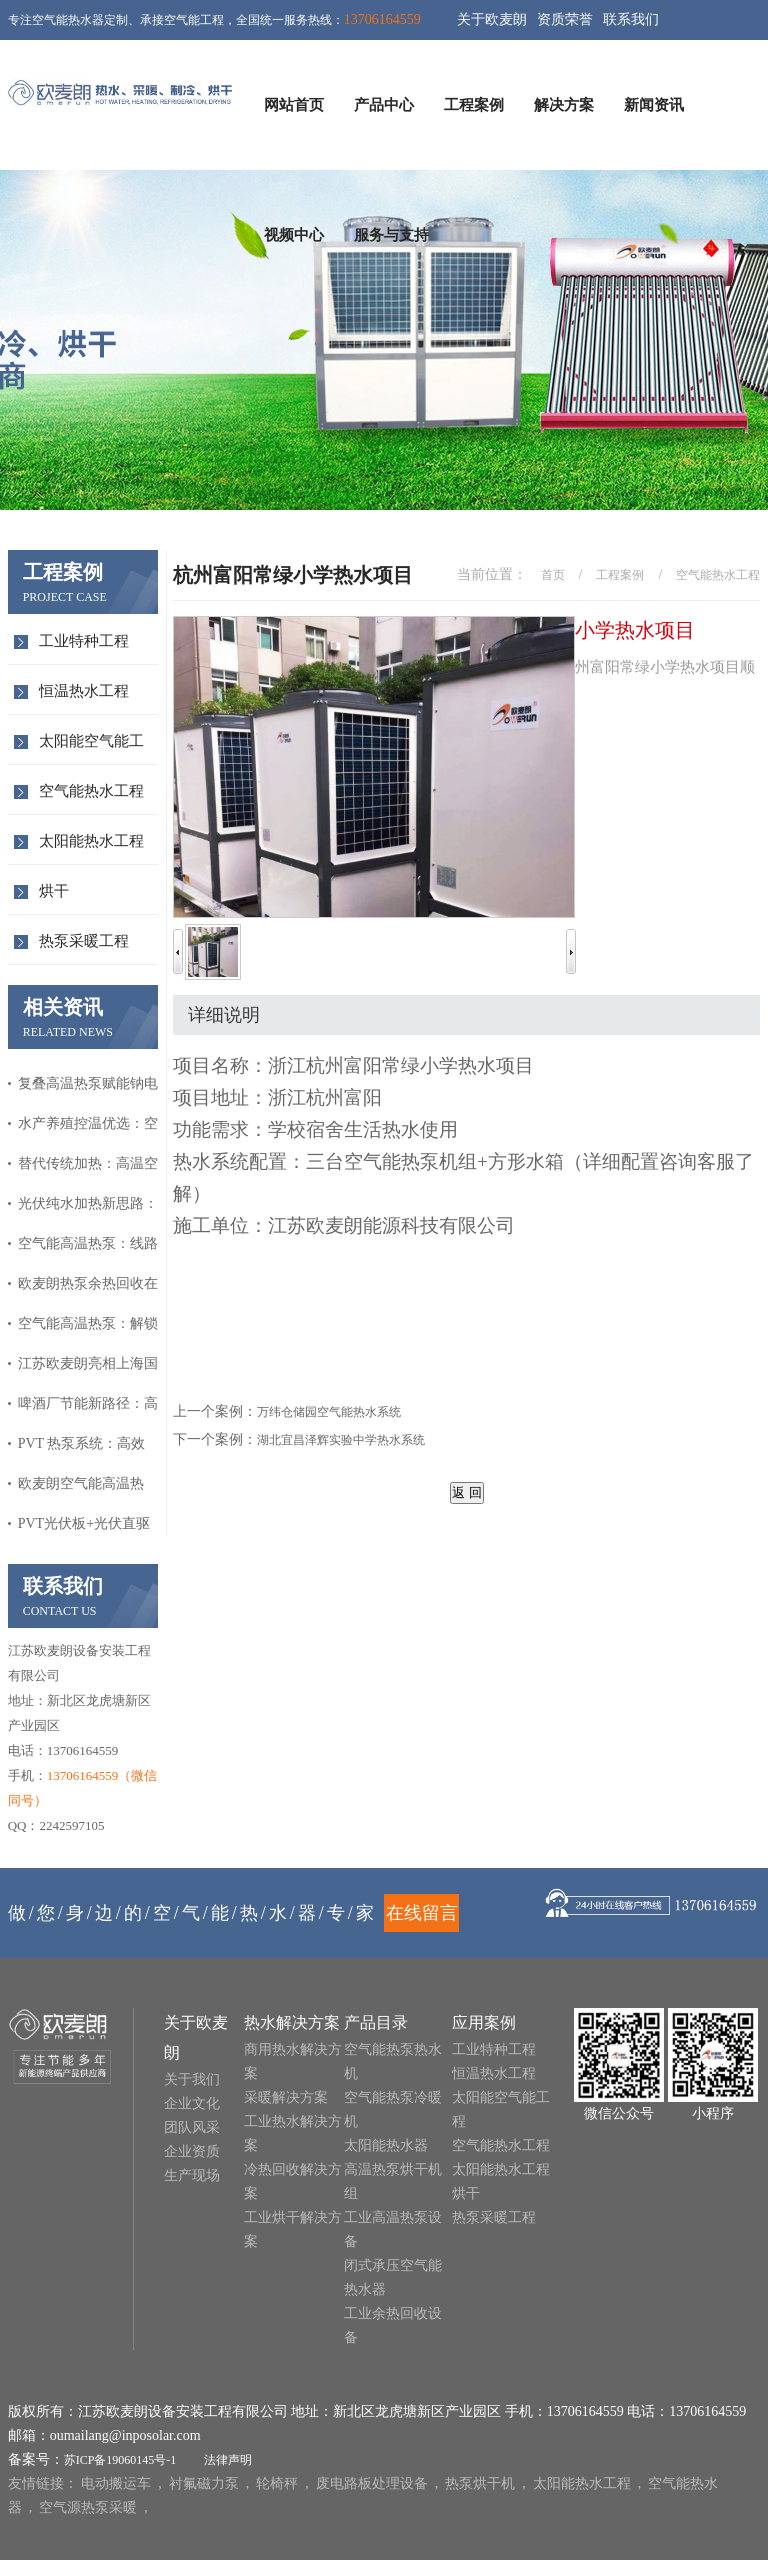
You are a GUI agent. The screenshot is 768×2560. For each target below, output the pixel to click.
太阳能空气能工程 (91, 748)
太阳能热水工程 (91, 841)
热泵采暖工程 (84, 941)
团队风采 (192, 2127)
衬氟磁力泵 (204, 2483)
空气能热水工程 (91, 791)
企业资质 (192, 2151)
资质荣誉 (565, 19)
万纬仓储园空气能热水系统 (329, 1412)
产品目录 (376, 2022)
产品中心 (384, 105)
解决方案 (564, 105)
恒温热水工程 (84, 691)
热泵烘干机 (480, 2483)
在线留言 (422, 1913)
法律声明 (228, 2460)
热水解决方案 (292, 2022)
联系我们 (631, 19)
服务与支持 (391, 235)
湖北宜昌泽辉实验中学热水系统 (341, 1440)
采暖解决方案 (286, 2097)
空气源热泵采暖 (88, 2507)
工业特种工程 (84, 641)
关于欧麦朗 (492, 19)
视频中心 (294, 235)
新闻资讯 (654, 105)
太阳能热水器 (386, 2145)
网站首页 (294, 105)
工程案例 (474, 105)
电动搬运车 (116, 2483)
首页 (553, 575)
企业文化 (192, 2103)
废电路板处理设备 (372, 2483)
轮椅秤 (277, 2483)
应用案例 (484, 2022)
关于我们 (192, 2079)
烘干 (54, 891)
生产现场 (192, 2175)
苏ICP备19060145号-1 (120, 2460)
